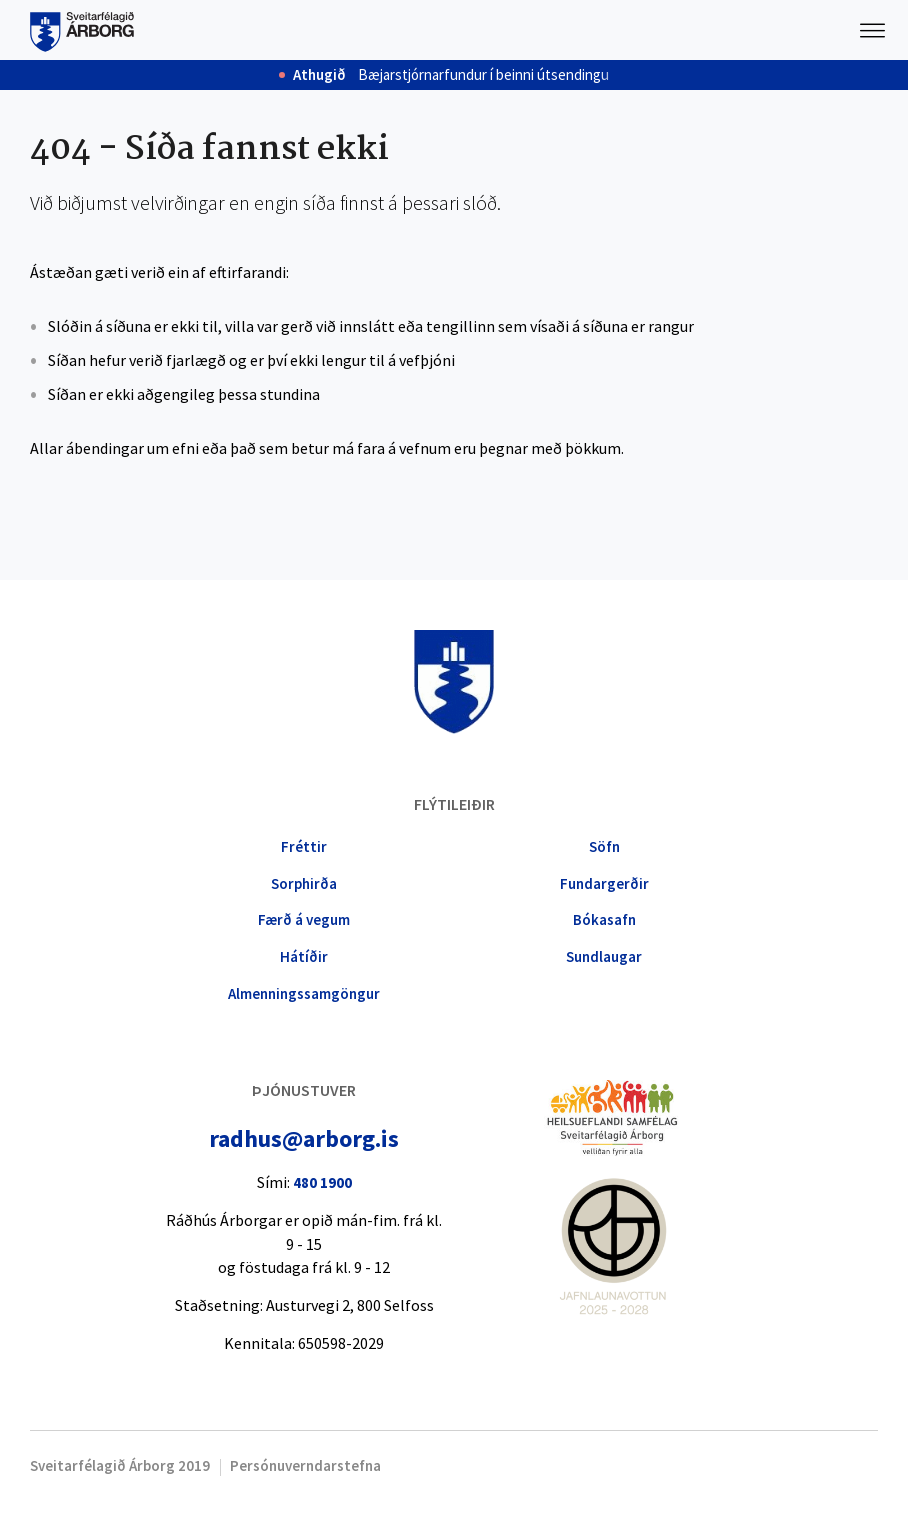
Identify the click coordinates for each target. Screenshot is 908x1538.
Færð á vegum (304, 919)
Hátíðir (304, 956)
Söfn (604, 846)
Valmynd (873, 30)
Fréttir (304, 846)
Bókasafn (604, 919)
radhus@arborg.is (304, 1138)
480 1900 (322, 1182)
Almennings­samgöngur (304, 993)
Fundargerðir (604, 883)
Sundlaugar (604, 956)
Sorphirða (304, 883)
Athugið (319, 75)
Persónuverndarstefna (305, 1465)
